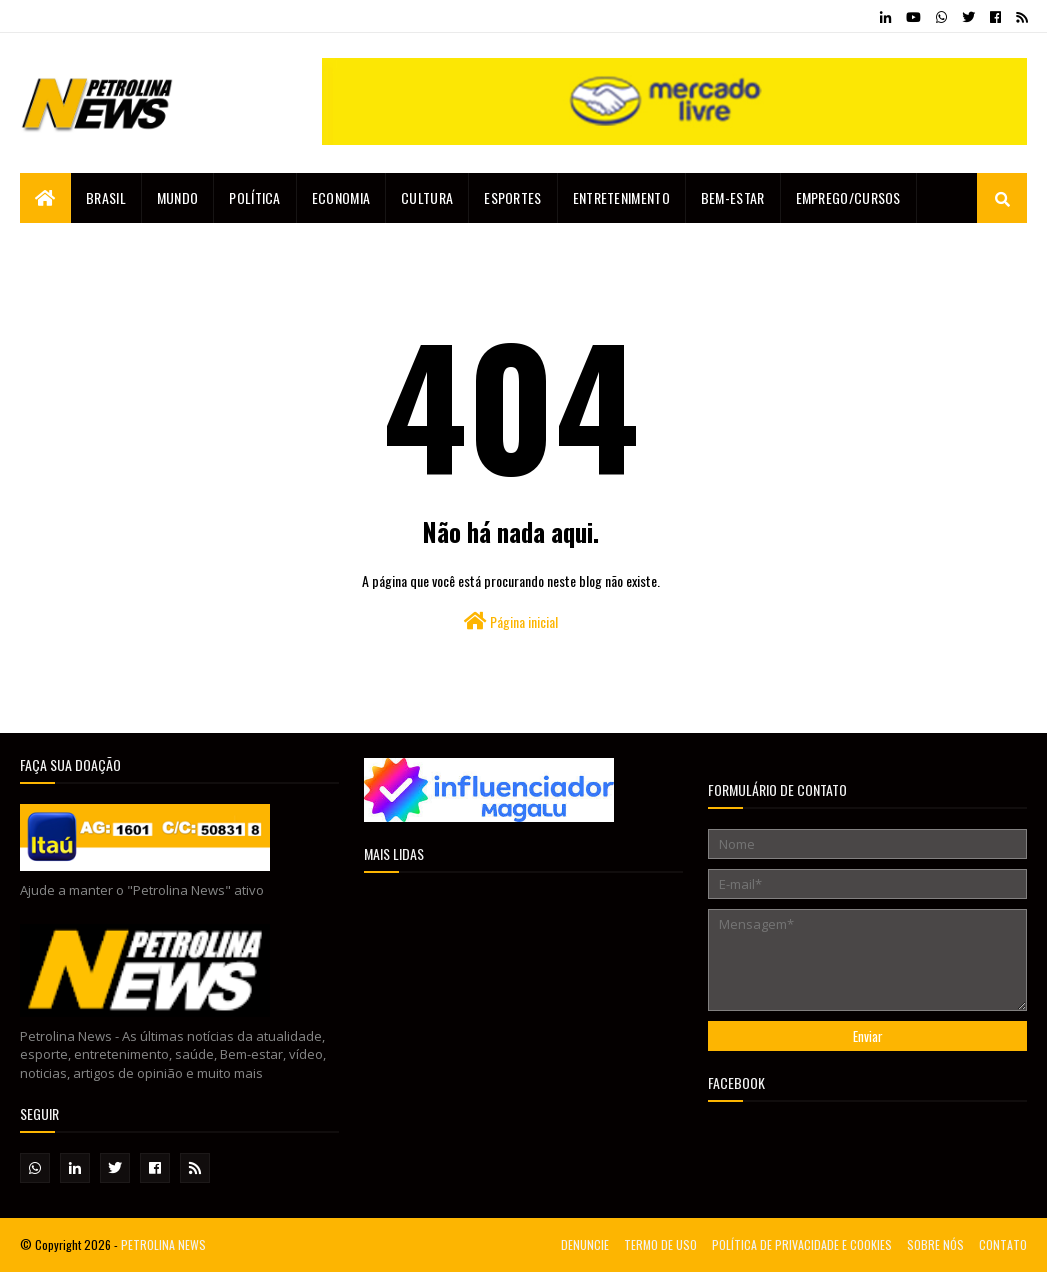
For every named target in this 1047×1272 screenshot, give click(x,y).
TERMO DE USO (660, 1244)
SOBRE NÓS (935, 1244)
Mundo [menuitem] (178, 197)
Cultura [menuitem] (427, 197)
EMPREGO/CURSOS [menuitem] (848, 197)
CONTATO (1003, 1244)
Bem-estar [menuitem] (733, 197)
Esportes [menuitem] (512, 197)
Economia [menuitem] (341, 197)
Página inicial (511, 621)
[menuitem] (45, 198)
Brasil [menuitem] (106, 197)
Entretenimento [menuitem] (621, 197)
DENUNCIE (585, 1244)
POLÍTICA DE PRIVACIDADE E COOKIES (802, 1244)
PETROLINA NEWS (163, 1244)
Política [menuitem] (254, 197)
